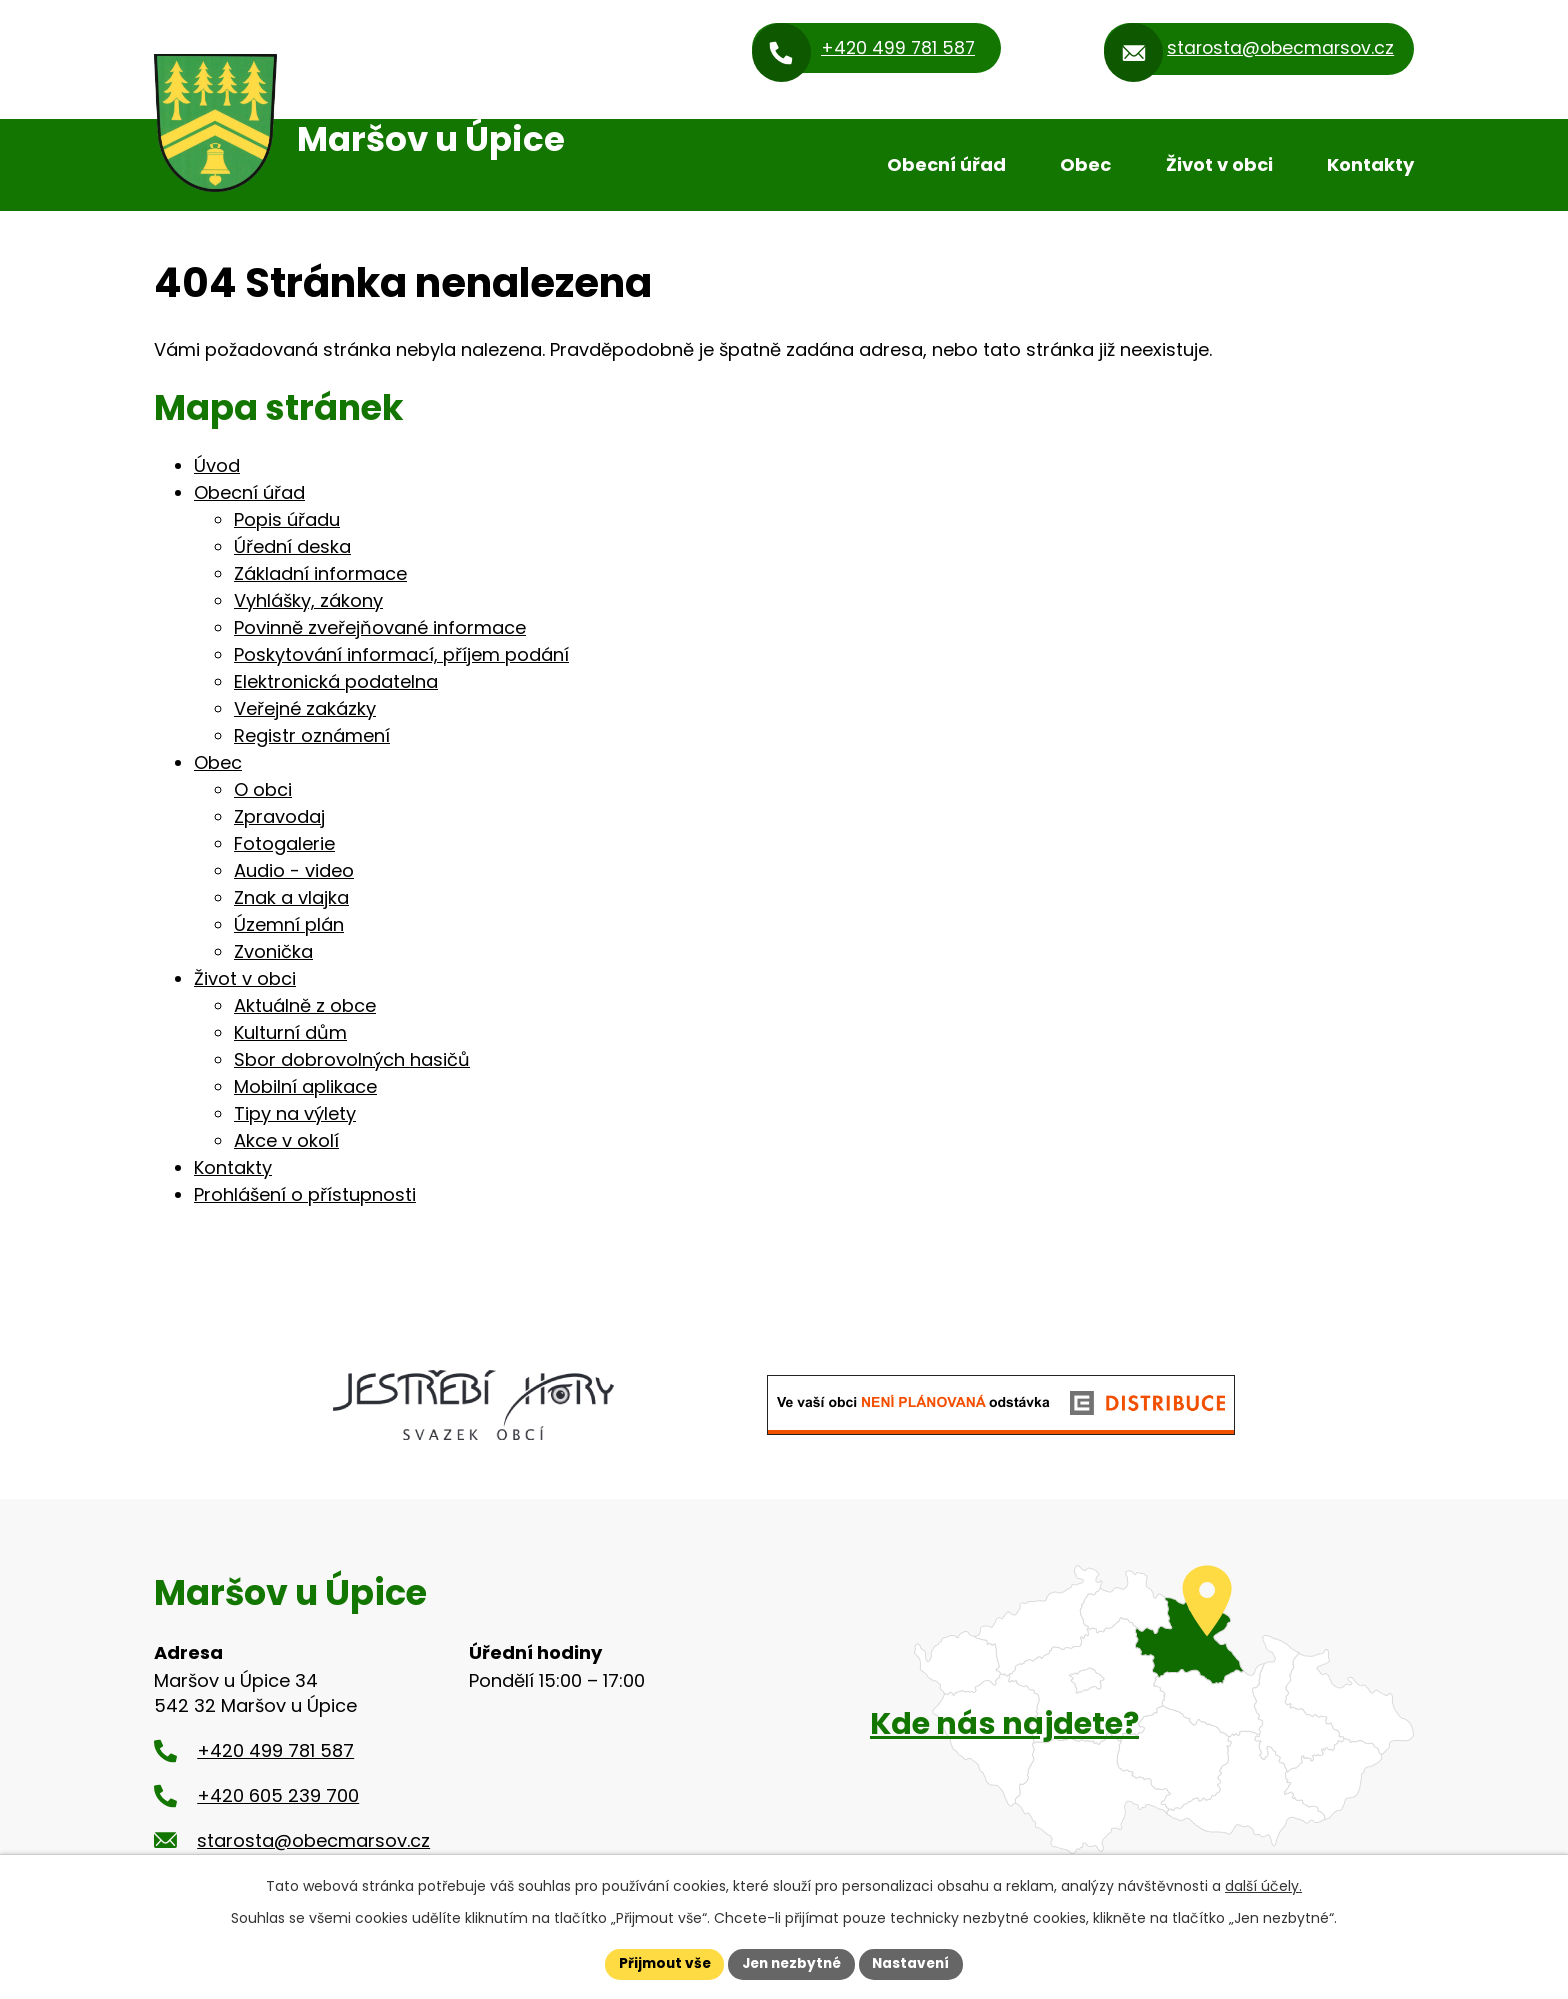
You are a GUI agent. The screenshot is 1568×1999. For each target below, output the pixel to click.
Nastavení (916, 1963)
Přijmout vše (659, 1963)
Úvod (819, 165)
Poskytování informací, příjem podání (401, 654)
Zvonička (273, 951)
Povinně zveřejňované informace (380, 627)
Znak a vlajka (291, 897)
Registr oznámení (312, 735)
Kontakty (1370, 164)
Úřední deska (292, 546)
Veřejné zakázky (305, 708)
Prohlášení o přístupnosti (305, 1194)
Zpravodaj (279, 816)
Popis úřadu (287, 519)
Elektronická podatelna (336, 681)
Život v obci (1219, 164)
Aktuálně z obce (305, 1005)
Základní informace (320, 573)
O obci (263, 789)
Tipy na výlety (295, 1113)
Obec (1085, 164)
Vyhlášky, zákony (308, 600)
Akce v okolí (286, 1140)
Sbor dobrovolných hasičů (352, 1059)
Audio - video (294, 870)
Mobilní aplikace (305, 1086)
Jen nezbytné (791, 1963)
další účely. (1263, 1885)
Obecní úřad (946, 164)
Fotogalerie (284, 843)
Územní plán (289, 924)
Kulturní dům (290, 1032)
